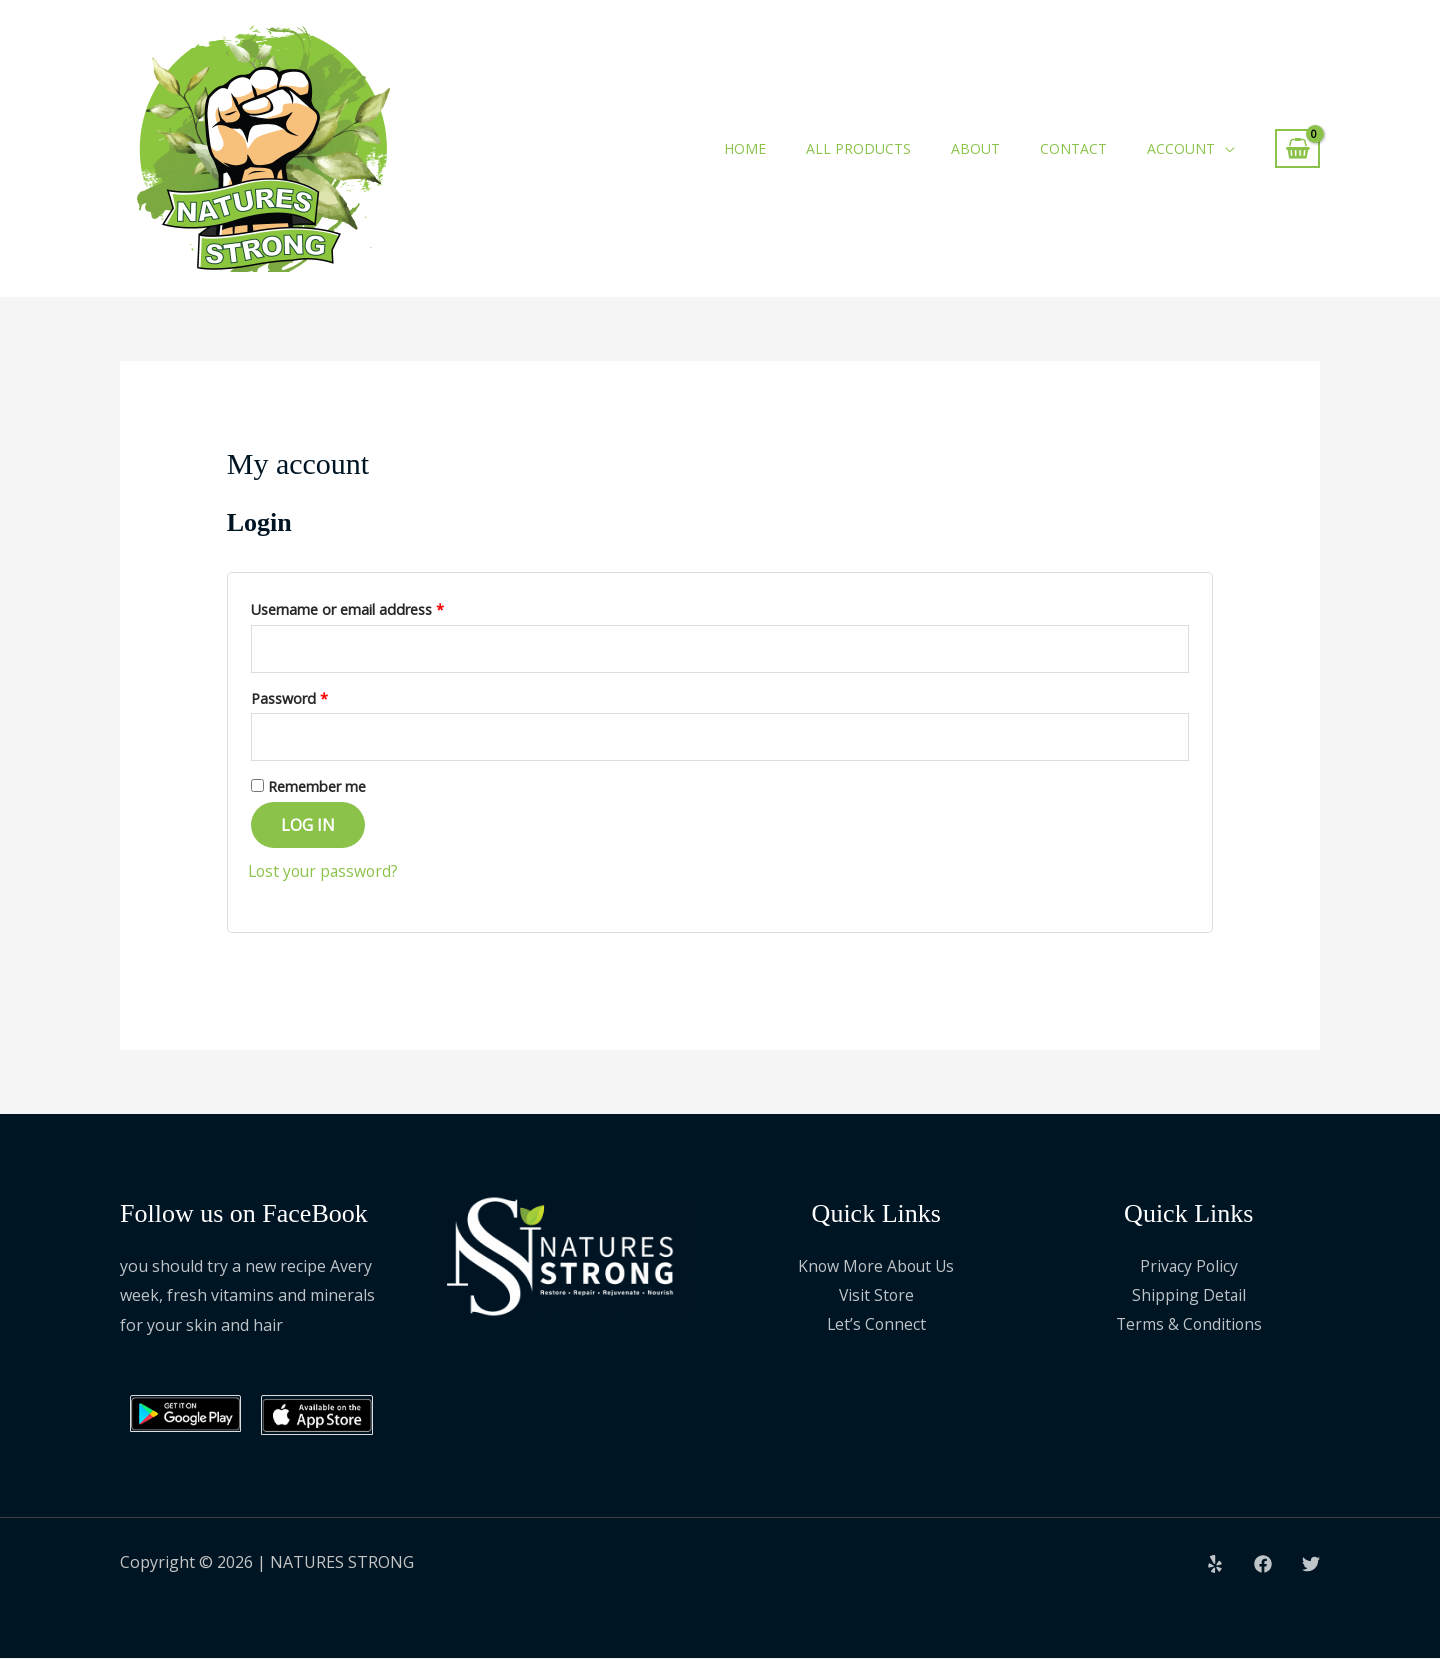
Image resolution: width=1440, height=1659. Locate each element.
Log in (308, 826)
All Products (858, 148)
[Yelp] (1215, 1565)
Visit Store (876, 1296)
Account (1181, 148)
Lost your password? (326, 872)
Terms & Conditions (1188, 1326)
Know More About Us (876, 1267)
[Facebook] (1263, 1565)
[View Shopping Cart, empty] (1297, 148)
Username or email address (376, 607)
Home (745, 148)
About (975, 148)
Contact (1073, 148)
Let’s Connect (876, 1326)
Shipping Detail (1188, 1296)
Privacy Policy (1189, 1267)
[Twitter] (1311, 1565)
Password (318, 696)
